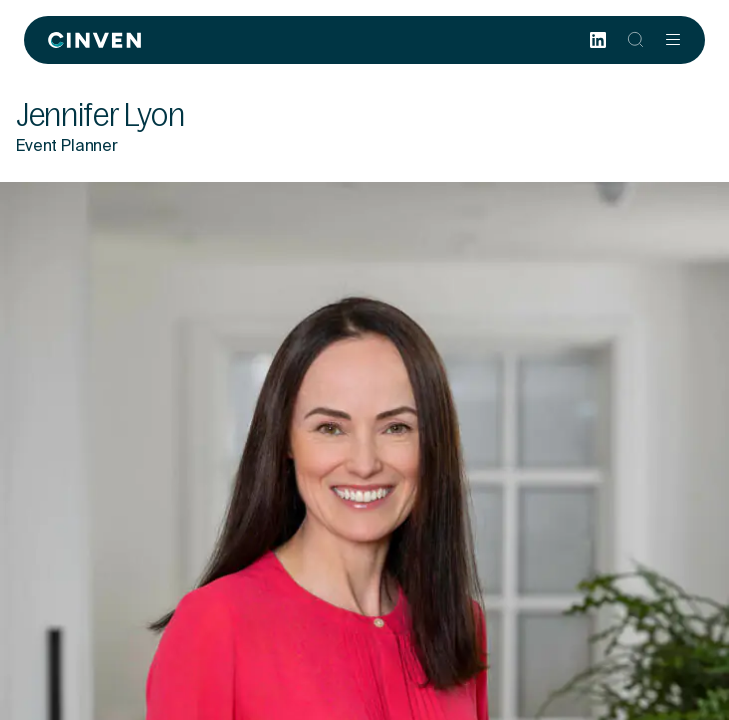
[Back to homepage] (94, 40)
